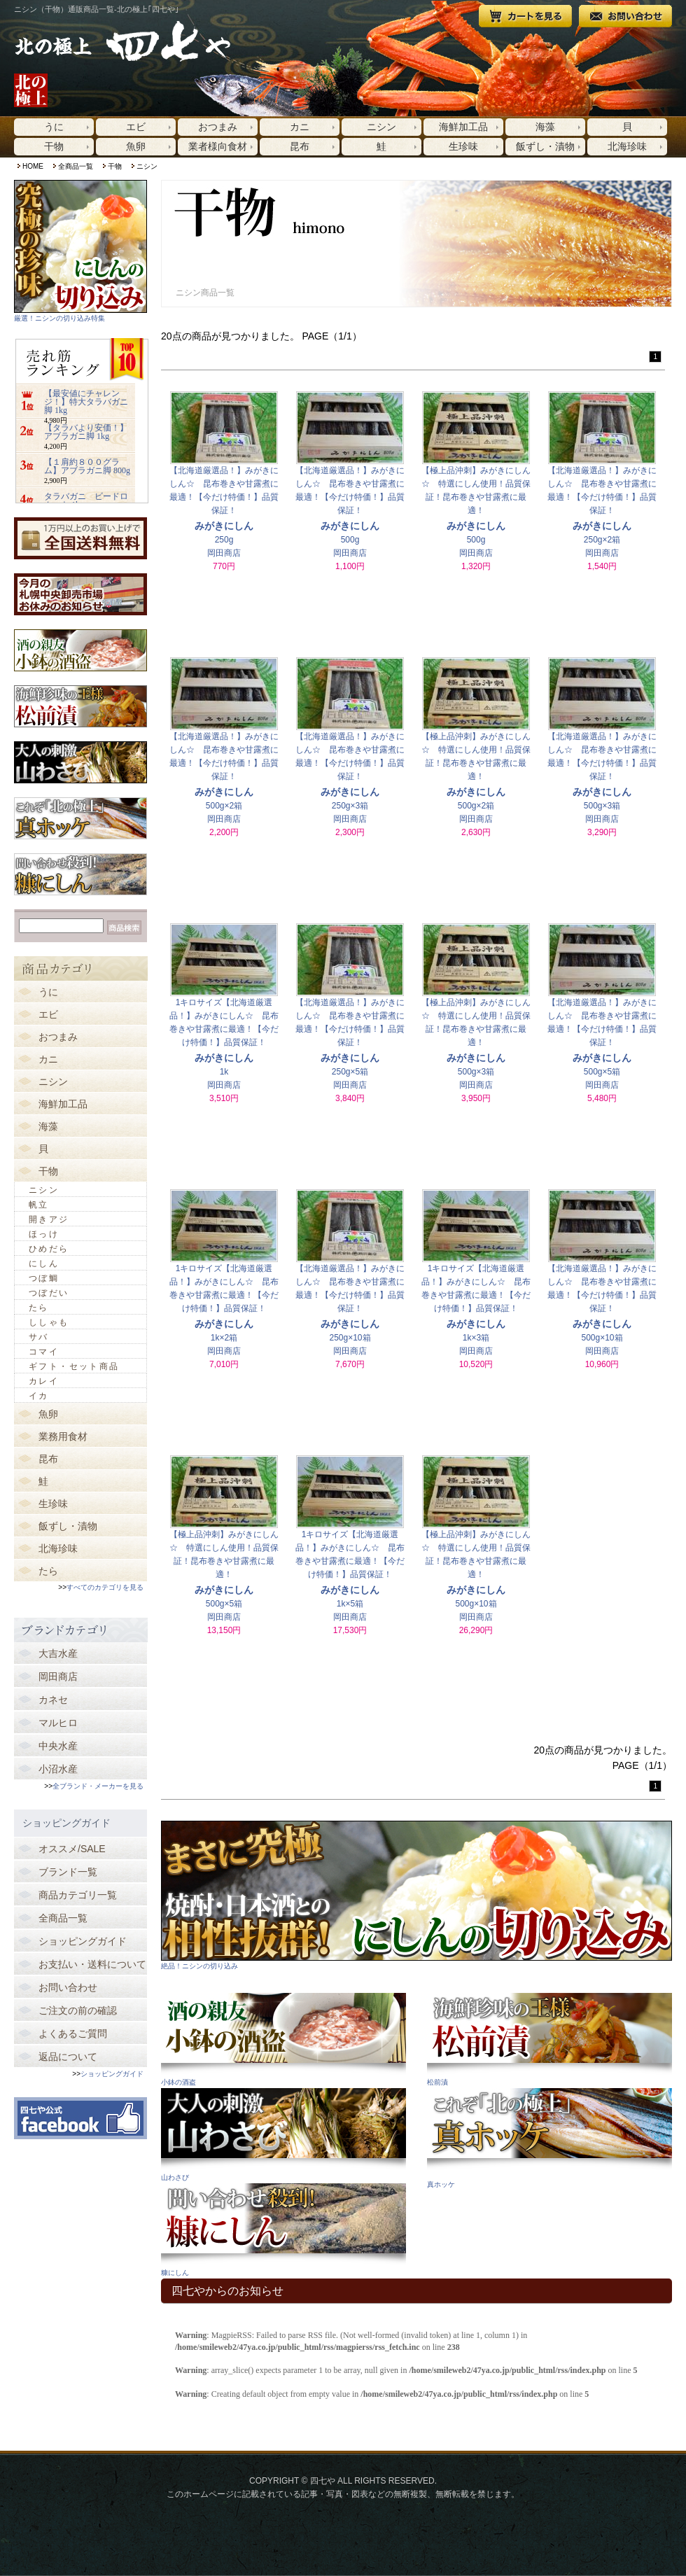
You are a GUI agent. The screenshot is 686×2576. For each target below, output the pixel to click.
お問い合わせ (67, 1987)
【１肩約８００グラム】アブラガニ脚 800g (87, 466)
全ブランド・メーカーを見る (98, 1786)
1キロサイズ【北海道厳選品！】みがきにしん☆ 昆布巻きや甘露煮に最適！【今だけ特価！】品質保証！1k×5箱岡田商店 (350, 1538)
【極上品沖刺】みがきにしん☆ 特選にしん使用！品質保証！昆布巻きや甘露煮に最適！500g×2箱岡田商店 (476, 740)
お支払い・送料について (92, 1964)
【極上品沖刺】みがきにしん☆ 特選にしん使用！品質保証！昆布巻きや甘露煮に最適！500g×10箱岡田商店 (476, 1538)
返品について (67, 2056)
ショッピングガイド (82, 1941)
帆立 (39, 1205)
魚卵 (136, 146)
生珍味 (463, 146)
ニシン (381, 126)
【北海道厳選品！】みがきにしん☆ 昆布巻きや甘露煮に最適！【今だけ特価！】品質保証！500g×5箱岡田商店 (602, 1006)
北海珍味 (627, 146)
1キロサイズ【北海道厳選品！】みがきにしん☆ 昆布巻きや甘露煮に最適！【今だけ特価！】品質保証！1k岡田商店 (224, 1006)
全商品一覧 (75, 166)
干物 (54, 146)
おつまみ (217, 126)
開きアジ (49, 1219)
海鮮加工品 (463, 126)
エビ (136, 126)
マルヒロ (58, 1722)
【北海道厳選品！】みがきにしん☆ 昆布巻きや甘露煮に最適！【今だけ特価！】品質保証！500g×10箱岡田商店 (602, 1272)
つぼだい (49, 1293)
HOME (32, 166)
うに (54, 126)
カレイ (44, 1381)
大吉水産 (58, 1653)
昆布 (299, 146)
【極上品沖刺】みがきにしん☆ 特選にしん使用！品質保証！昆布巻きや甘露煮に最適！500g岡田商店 (476, 474)
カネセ (53, 1699)
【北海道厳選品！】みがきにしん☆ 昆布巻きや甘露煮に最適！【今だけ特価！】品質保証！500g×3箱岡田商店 (602, 740)
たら (39, 1307)
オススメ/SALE (72, 1848)
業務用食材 (63, 1436)
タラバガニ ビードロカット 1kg (86, 500)
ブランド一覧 (67, 1871)
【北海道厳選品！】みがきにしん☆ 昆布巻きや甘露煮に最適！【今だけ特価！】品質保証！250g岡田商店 (224, 474)
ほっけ (44, 1234)
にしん (44, 1263)
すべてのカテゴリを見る (105, 1587)
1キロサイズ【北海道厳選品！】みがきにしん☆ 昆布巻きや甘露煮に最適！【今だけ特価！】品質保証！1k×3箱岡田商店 (476, 1272)
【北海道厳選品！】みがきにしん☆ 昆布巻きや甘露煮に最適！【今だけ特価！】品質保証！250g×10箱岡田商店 (350, 1272)
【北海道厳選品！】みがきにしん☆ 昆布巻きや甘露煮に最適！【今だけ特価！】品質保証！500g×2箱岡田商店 (224, 740)
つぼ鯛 (44, 1278)
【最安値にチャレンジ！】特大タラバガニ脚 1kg (86, 401)
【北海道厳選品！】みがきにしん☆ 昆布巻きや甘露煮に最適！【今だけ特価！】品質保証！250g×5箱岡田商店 (350, 1006)
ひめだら (49, 1249)
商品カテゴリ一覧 (77, 1894)
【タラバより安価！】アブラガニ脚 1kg (86, 432)
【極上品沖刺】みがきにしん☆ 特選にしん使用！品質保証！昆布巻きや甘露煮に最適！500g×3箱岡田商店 (476, 1006)
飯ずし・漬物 (545, 146)
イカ (39, 1396)
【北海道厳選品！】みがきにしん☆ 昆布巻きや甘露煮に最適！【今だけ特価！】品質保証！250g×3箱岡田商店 (350, 740)
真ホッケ (441, 2184)
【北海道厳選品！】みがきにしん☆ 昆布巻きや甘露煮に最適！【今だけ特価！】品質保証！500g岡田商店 (350, 474)
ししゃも (49, 1322)
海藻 (545, 126)
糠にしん (175, 2272)
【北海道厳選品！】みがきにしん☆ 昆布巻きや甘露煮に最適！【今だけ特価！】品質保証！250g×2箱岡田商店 (602, 474)
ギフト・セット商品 (74, 1366)
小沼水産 (58, 1768)
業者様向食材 (217, 146)
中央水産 (58, 1745)
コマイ (44, 1352)
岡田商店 (58, 1676)
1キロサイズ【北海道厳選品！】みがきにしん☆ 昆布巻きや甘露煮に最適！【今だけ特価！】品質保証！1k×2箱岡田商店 (224, 1272)
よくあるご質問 (72, 2033)
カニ (299, 126)
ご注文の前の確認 (77, 2010)
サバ (39, 1337)
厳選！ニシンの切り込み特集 (59, 318)
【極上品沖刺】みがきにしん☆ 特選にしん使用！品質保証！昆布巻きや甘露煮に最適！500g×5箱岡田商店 (224, 1538)
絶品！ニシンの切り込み (199, 1966)
